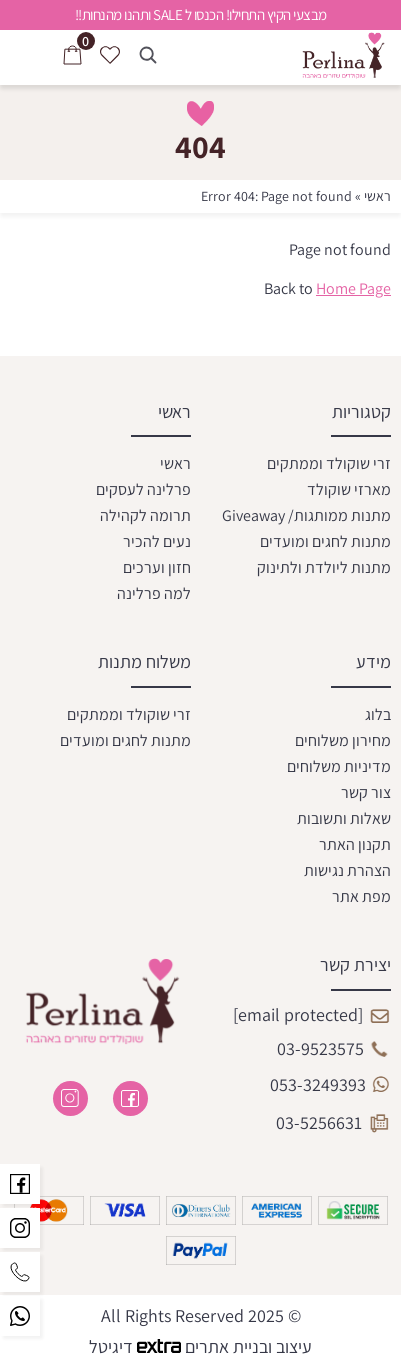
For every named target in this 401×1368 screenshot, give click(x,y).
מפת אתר (361, 896)
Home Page (353, 288)
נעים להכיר (157, 541)
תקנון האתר (355, 844)
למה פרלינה (154, 593)
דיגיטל (137, 1346)
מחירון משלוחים (343, 740)
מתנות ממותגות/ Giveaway (306, 515)
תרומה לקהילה (145, 515)
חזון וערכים (157, 567)
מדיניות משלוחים (339, 766)
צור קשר (366, 792)
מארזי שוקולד (349, 489)
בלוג (378, 714)
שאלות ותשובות (344, 818)
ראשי (377, 196)
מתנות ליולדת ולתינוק (324, 567)
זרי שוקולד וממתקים (329, 463)
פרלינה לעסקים (143, 489)
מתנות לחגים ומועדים (325, 541)
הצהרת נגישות (347, 870)
